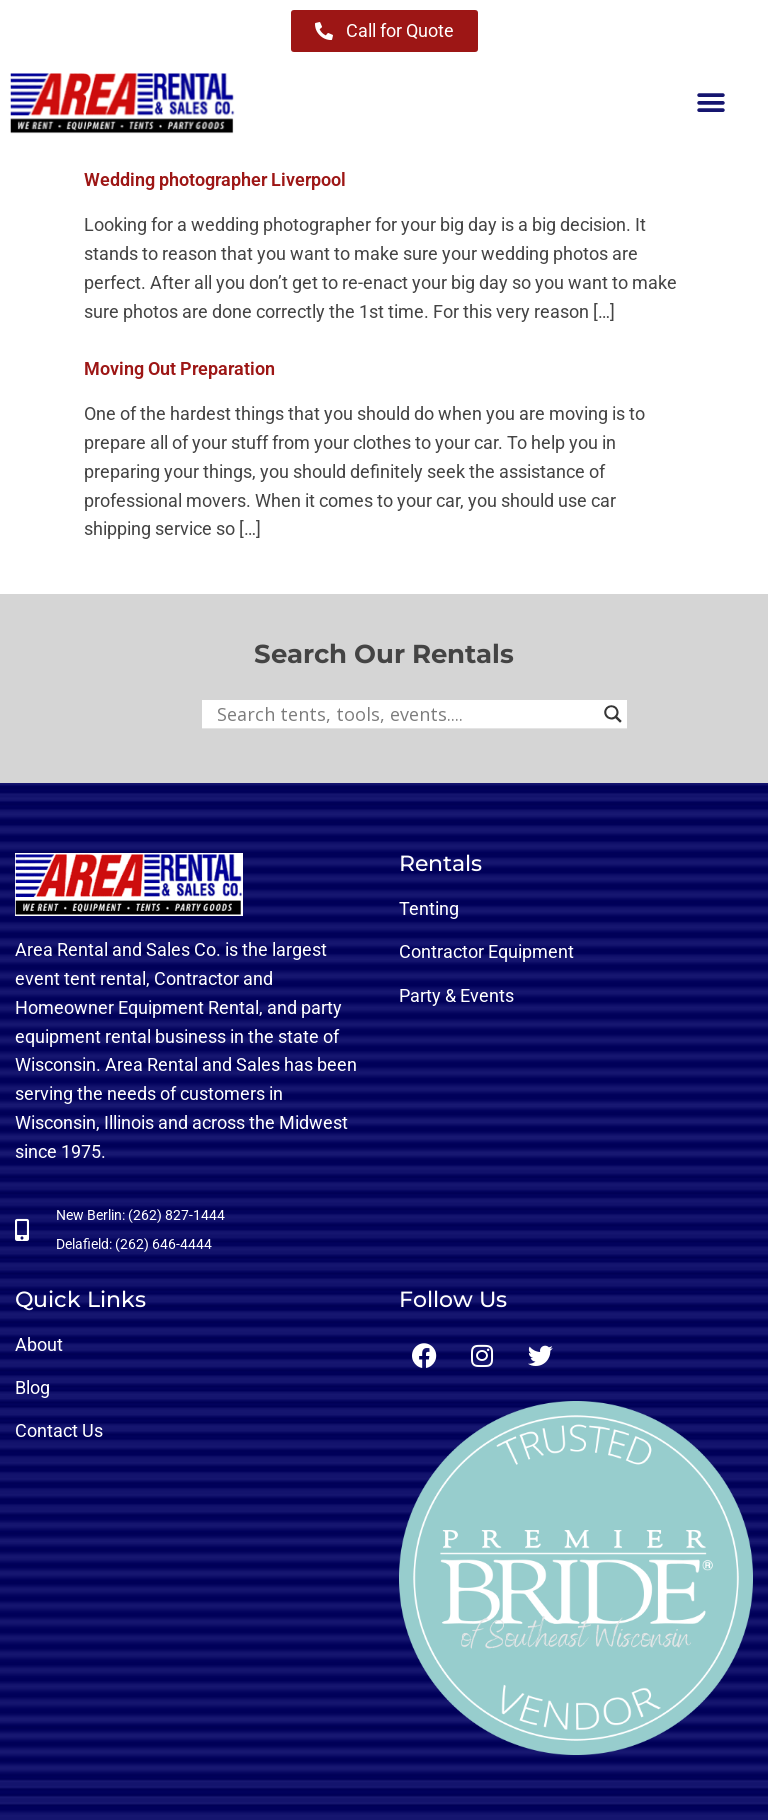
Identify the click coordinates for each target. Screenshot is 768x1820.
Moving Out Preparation (179, 368)
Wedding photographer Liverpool (215, 179)
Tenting (429, 908)
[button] (710, 103)
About (39, 1344)
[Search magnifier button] (613, 714)
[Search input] (405, 714)
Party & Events (456, 995)
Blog (32, 1387)
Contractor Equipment (486, 951)
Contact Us (59, 1430)
